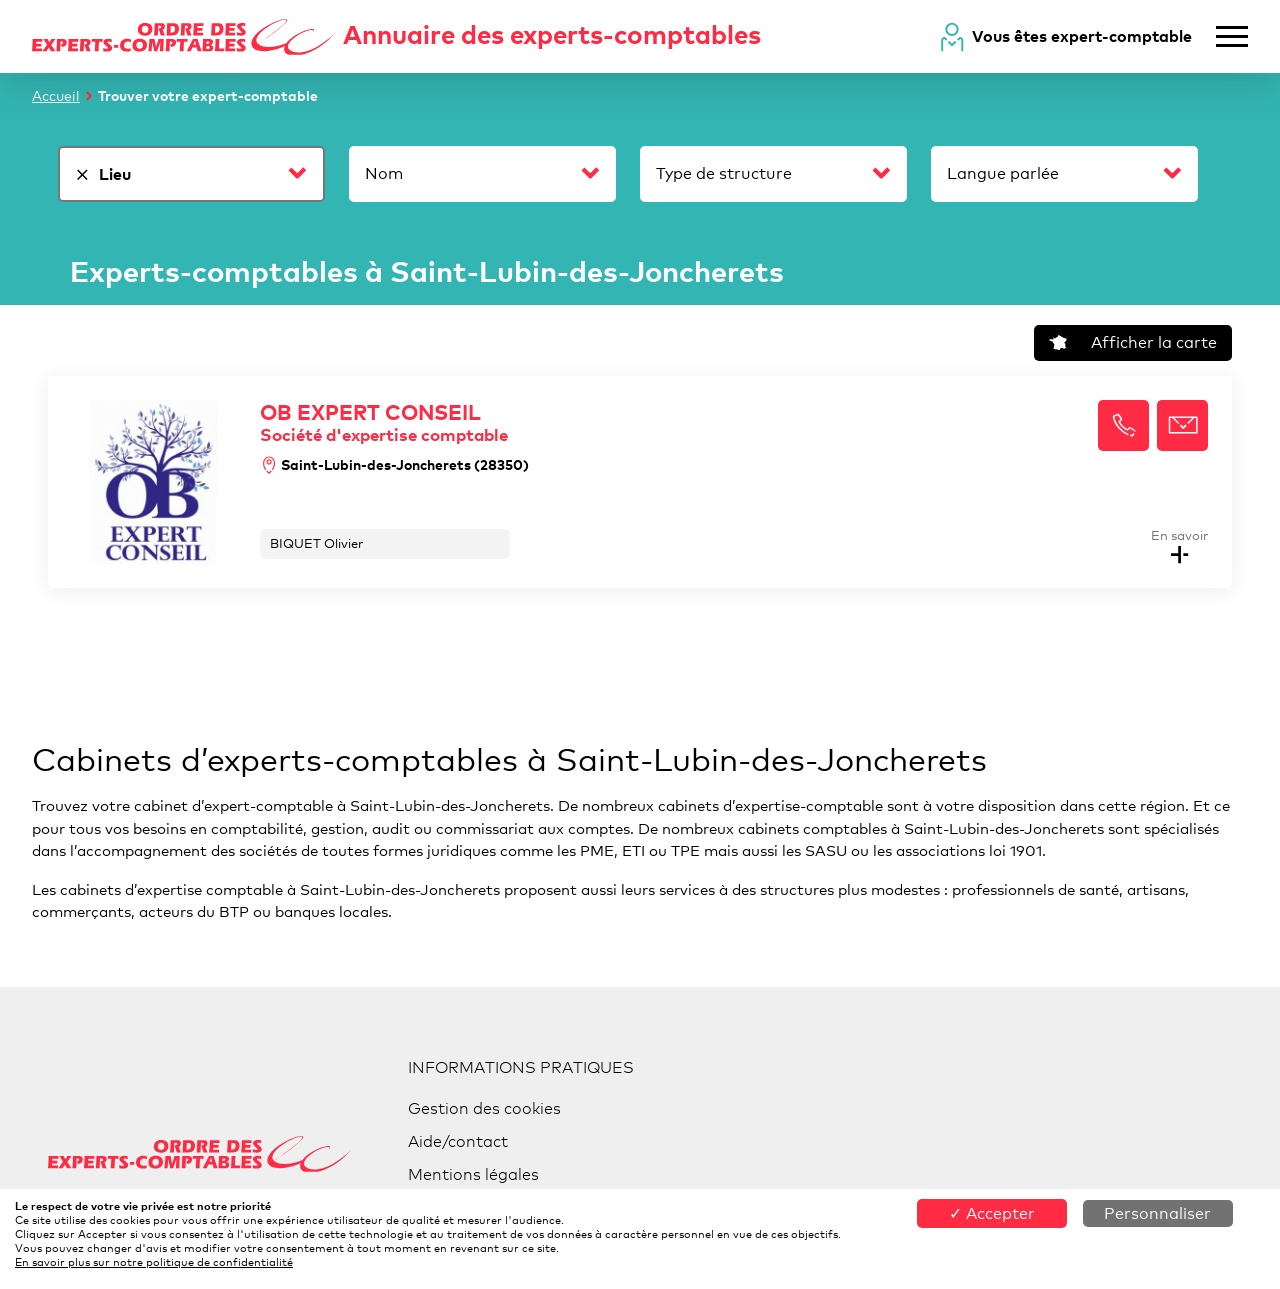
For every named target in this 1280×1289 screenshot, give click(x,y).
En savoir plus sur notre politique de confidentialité (154, 1262)
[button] (1123, 425)
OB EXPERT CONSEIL (394, 422)
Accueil (56, 95)
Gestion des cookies (484, 1108)
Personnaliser (1157, 1213)
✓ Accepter (992, 1213)
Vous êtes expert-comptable (1082, 36)
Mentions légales (473, 1174)
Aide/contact (458, 1141)
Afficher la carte (1133, 342)
